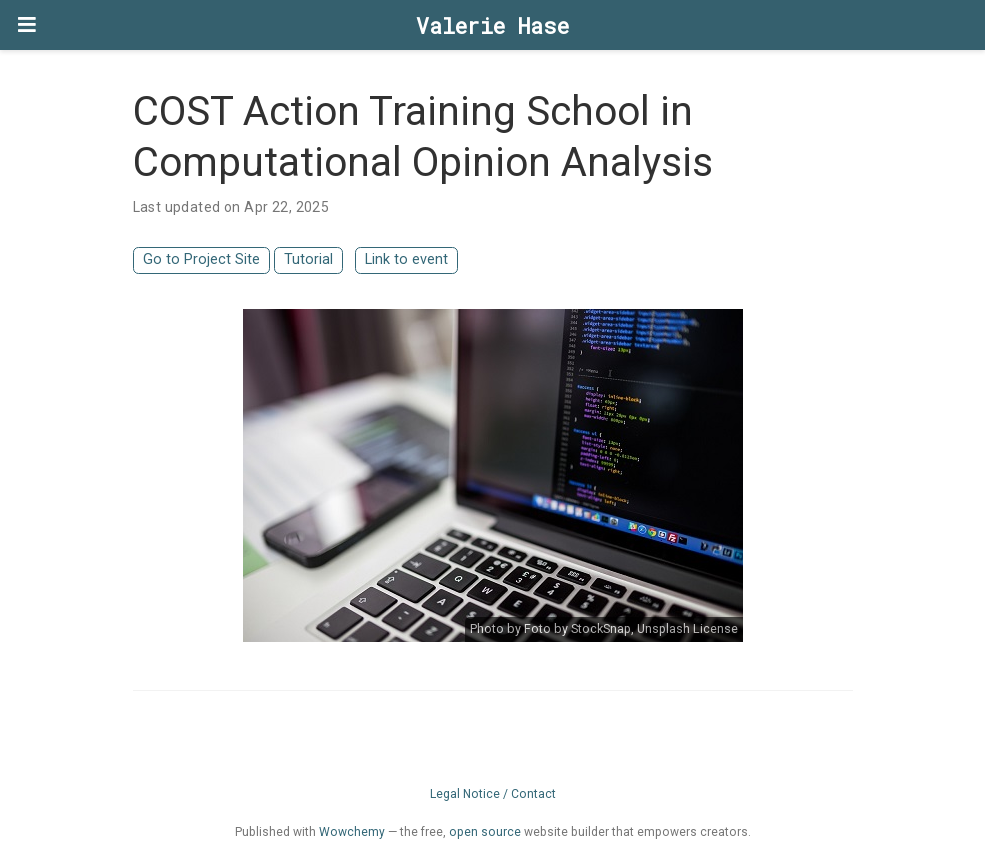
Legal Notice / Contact (493, 794)
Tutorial (308, 259)
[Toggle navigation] (27, 25)
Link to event (406, 259)
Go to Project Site (201, 259)
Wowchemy (352, 832)
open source (485, 832)
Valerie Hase (492, 25)
